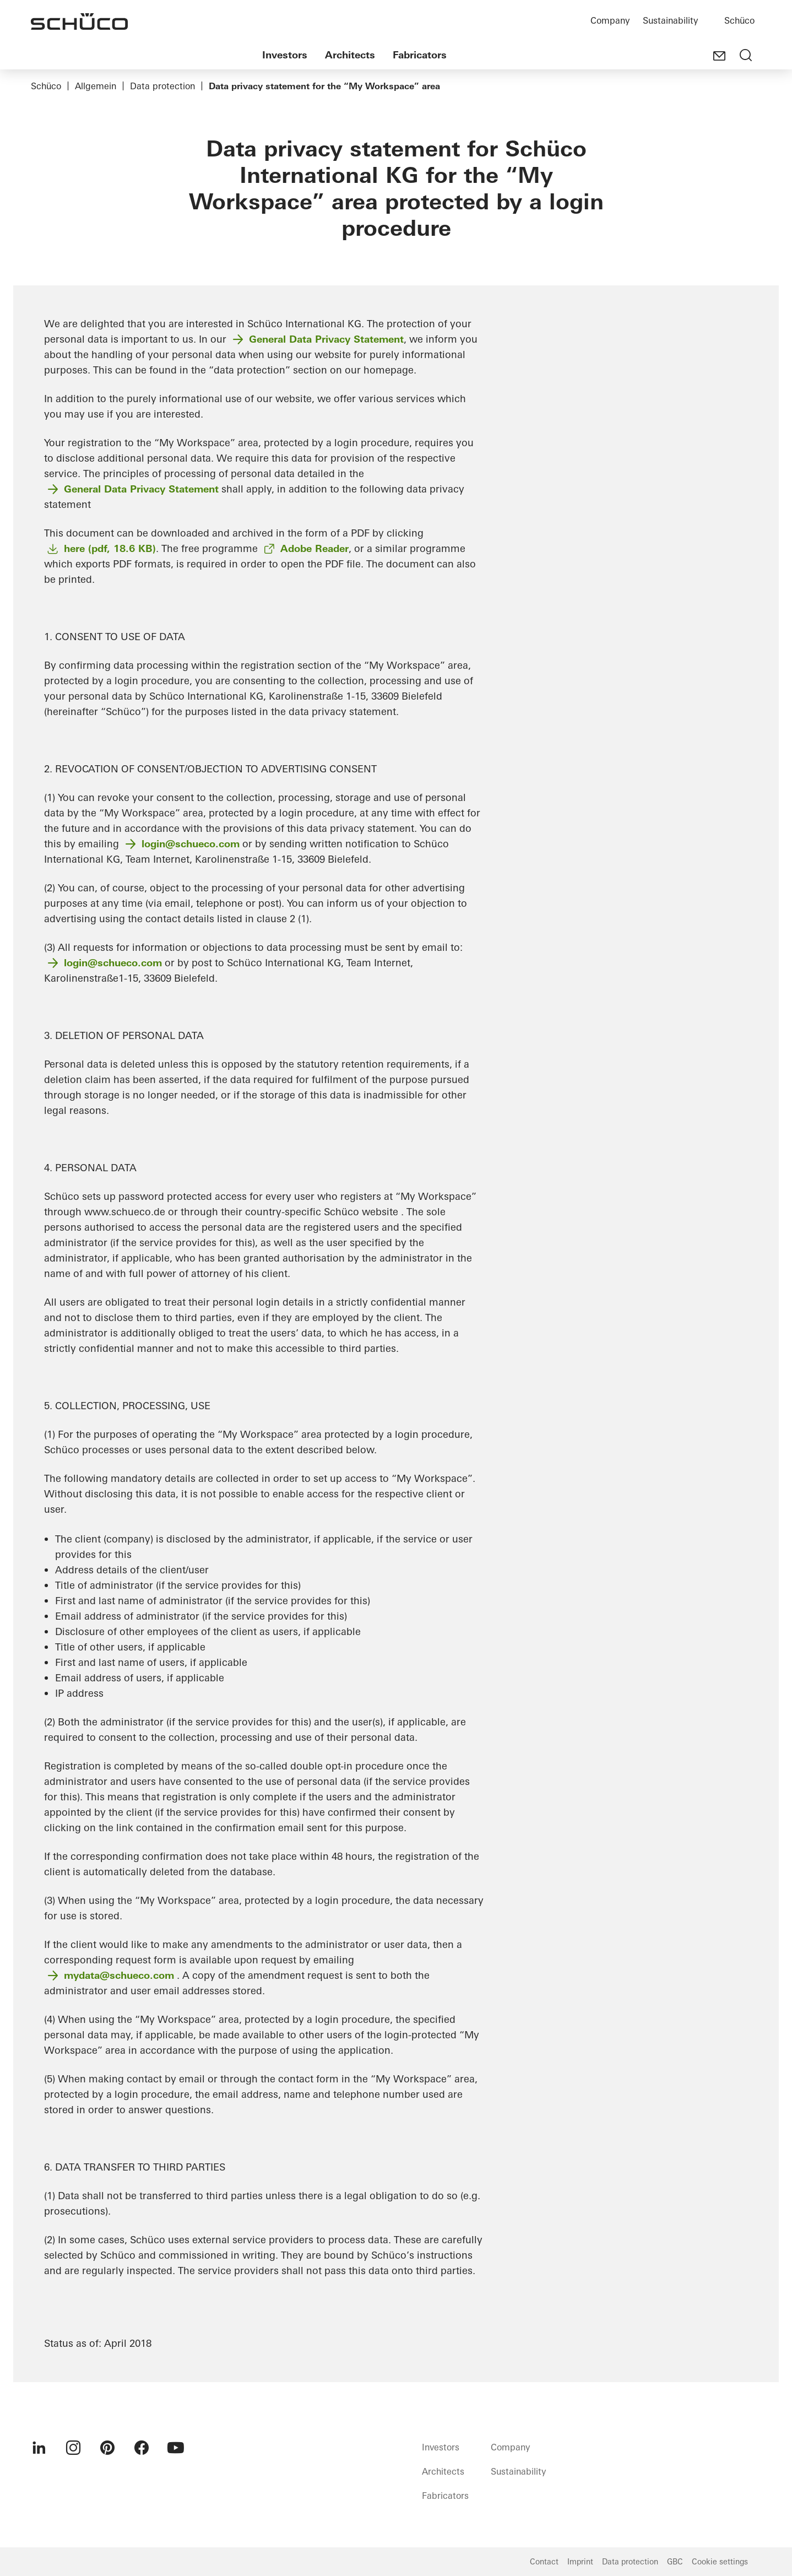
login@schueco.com (191, 843)
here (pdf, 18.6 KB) (110, 548)
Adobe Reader (314, 548)
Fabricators (420, 54)
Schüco (739, 20)
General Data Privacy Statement (326, 339)
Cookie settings (720, 2562)
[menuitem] (39, 2447)
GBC (675, 2562)
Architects (350, 54)
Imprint (580, 2562)
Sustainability (670, 20)
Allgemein (95, 85)
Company (610, 20)
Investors (284, 54)
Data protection (162, 85)
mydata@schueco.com (119, 1975)
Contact (544, 2562)
